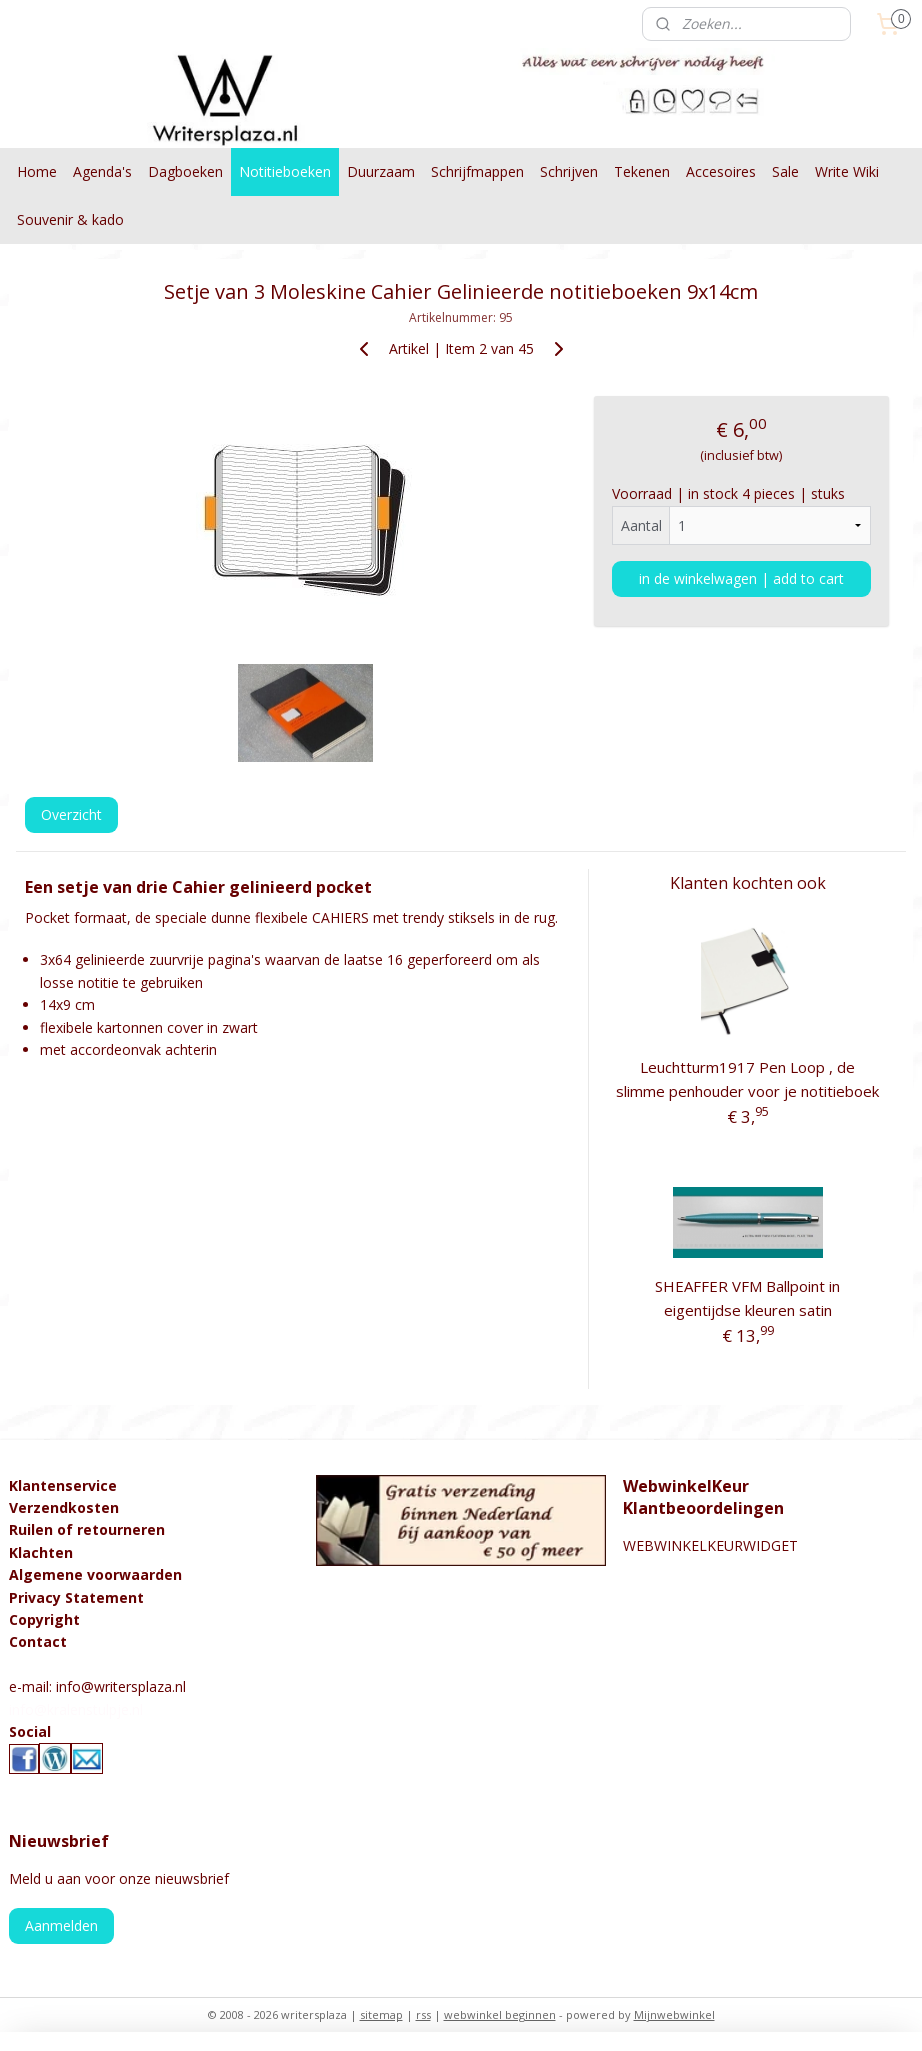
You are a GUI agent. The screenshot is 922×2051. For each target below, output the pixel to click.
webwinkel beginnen (500, 2014)
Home (37, 171)
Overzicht (71, 814)
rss (423, 2014)
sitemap (381, 2014)
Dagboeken (185, 171)
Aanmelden (61, 1925)
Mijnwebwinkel (674, 2014)
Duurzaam (381, 171)
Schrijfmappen (477, 171)
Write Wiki (847, 171)
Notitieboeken (285, 171)
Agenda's (102, 171)
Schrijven (569, 171)
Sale (785, 171)
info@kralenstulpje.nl (76, 1709)
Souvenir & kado (70, 219)
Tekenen (642, 171)
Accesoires (721, 171)
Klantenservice (63, 1485)
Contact (38, 1641)
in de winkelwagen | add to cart (741, 577)
